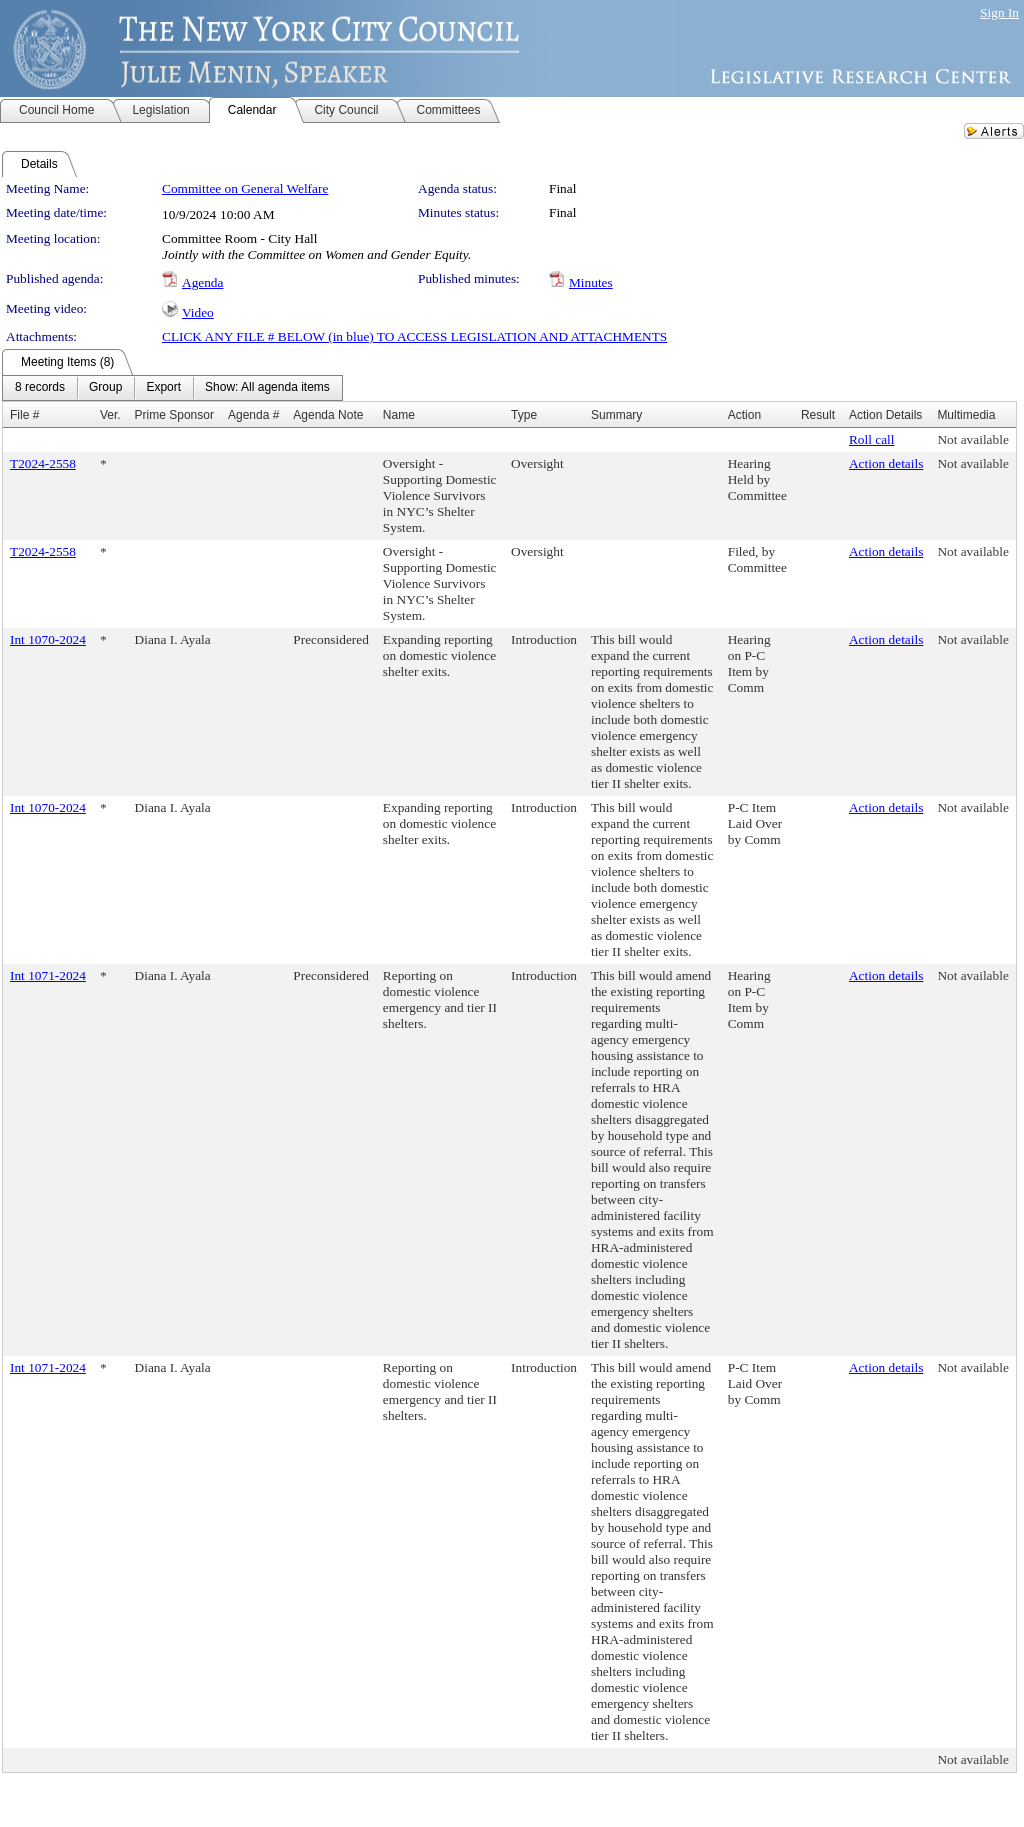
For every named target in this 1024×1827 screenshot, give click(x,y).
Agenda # (253, 415)
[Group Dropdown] (105, 388)
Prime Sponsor (174, 415)
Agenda (202, 282)
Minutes (591, 282)
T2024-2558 (43, 463)
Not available (972, 439)
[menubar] (172, 388)
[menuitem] (40, 388)
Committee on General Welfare (245, 188)
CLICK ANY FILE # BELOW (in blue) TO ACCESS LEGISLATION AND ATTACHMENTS (414, 336)
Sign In (999, 12)
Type (524, 415)
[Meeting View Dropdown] (267, 388)
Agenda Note (328, 415)
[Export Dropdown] (163, 388)
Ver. (110, 415)
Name (399, 415)
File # (24, 415)
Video (198, 312)
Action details (886, 463)
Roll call (872, 439)
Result (818, 415)
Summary (616, 415)
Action (744, 415)
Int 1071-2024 (48, 975)
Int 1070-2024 (48, 639)
